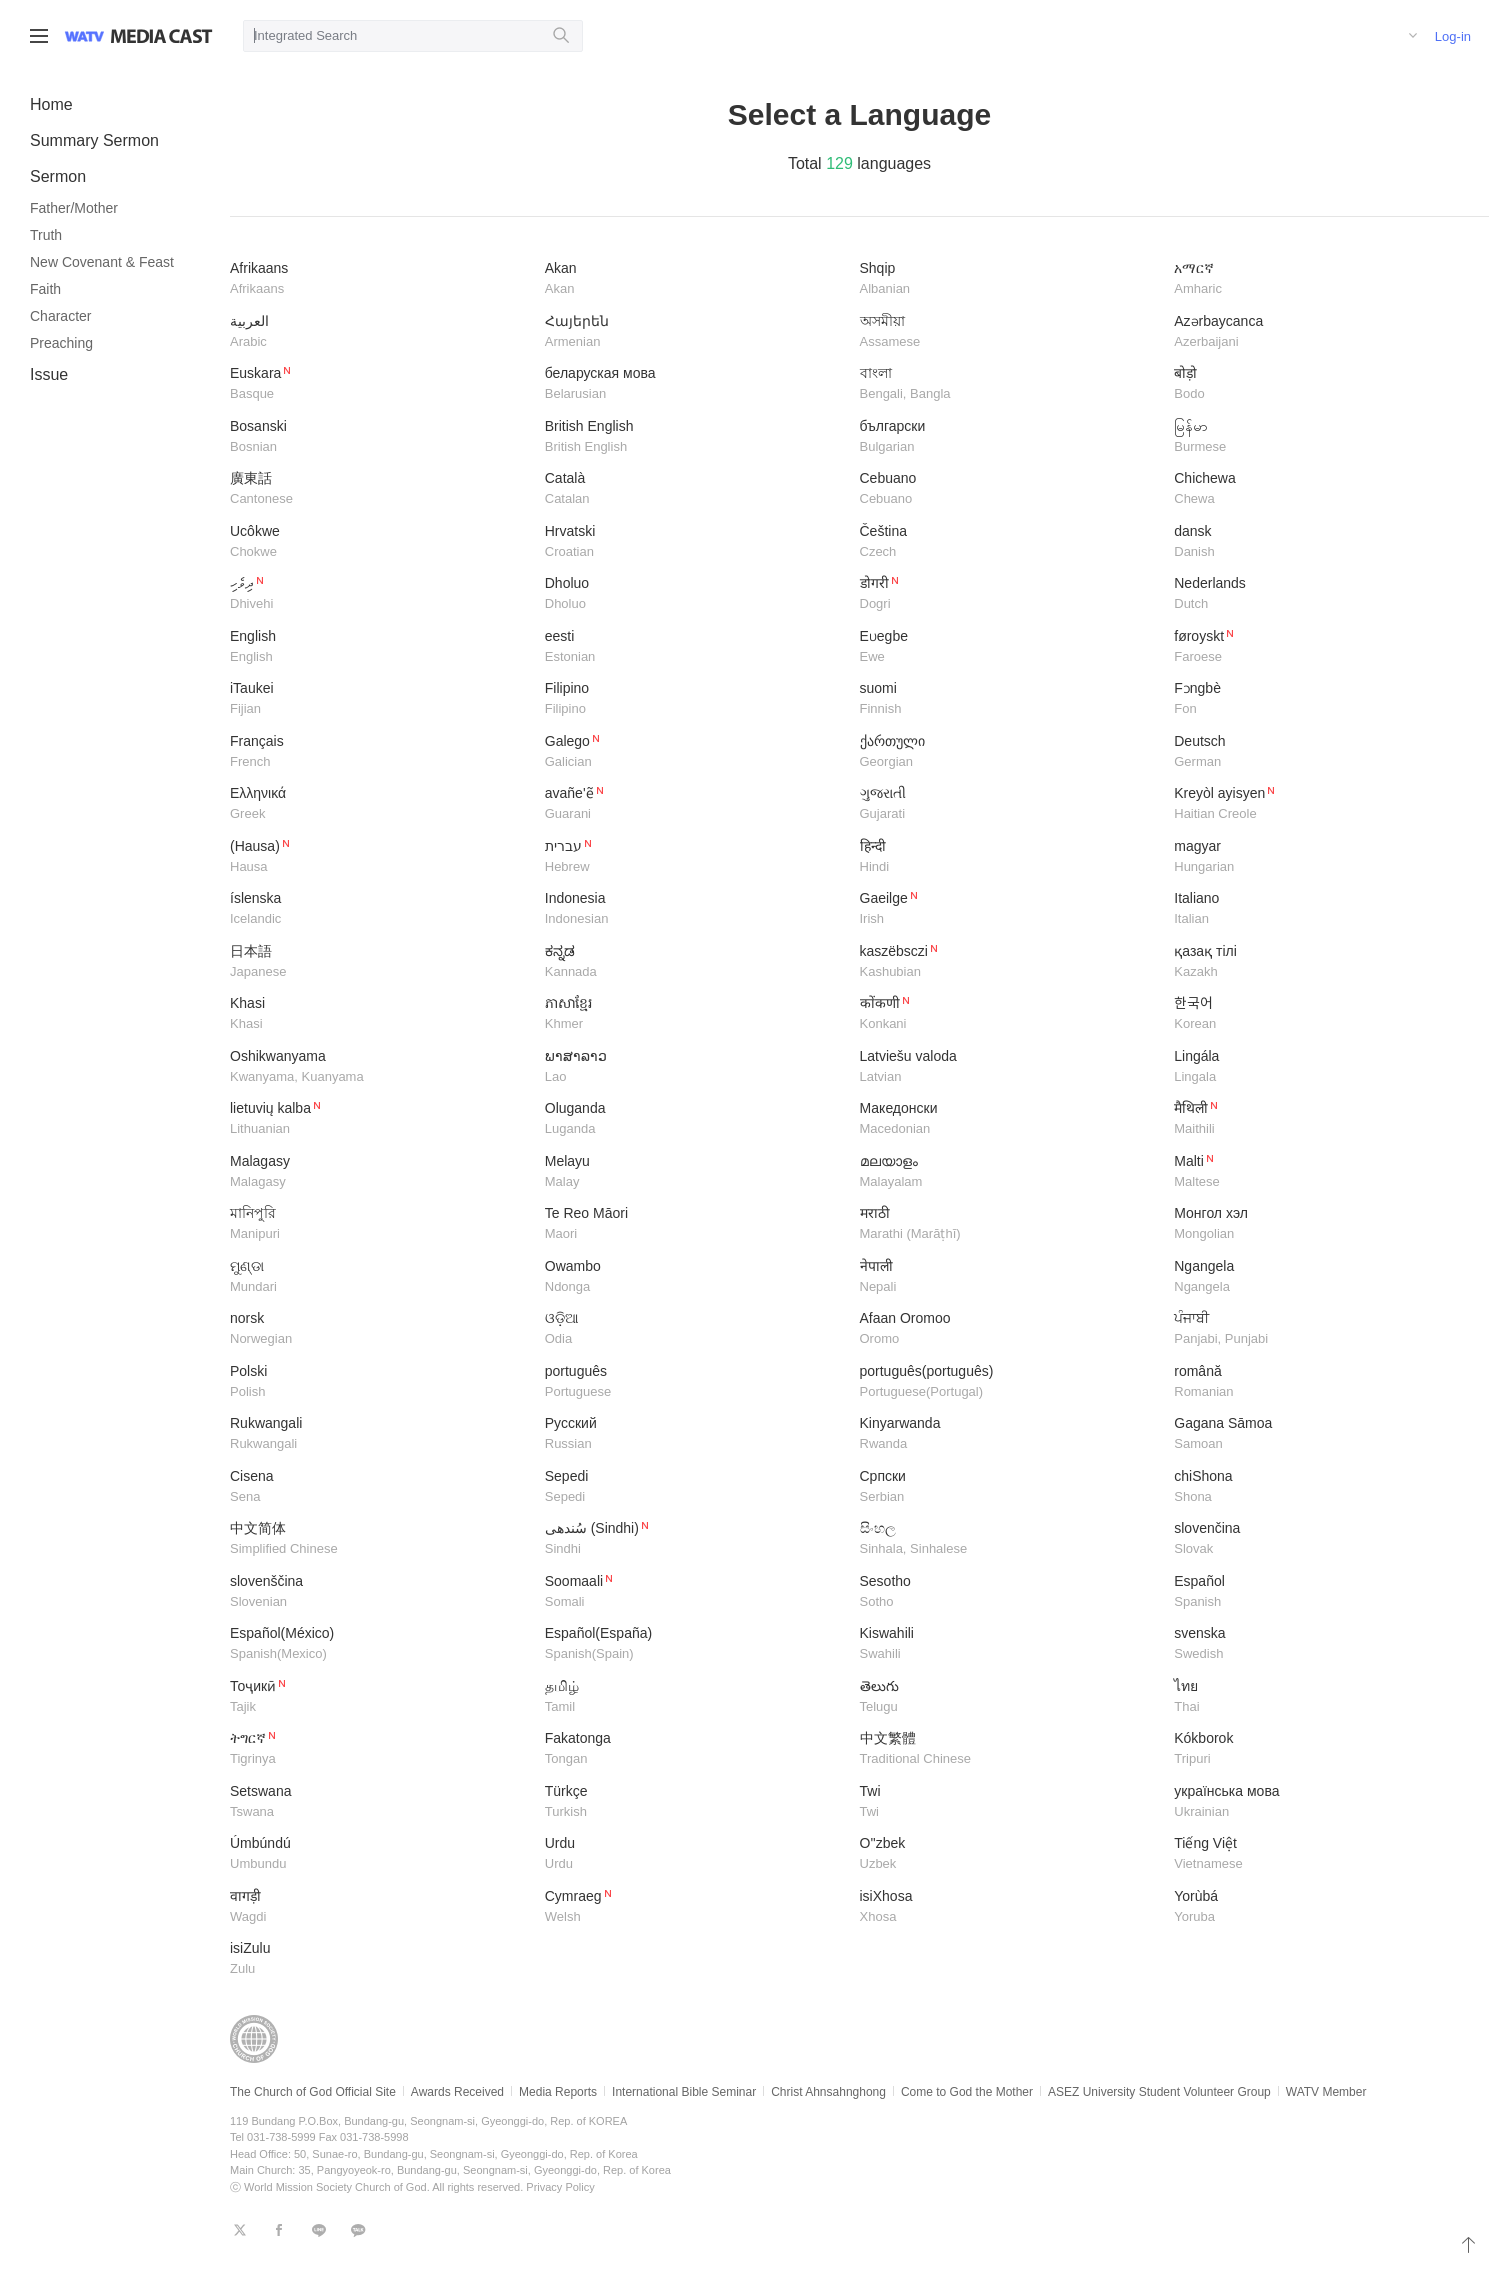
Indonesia (695, 909)
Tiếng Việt (1324, 1854)
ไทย (1324, 1697)
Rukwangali (380, 1434)
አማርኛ (1324, 279)
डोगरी (1010, 594)
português (695, 1382)
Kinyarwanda (1010, 1434)
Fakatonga (695, 1749)
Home (51, 104)
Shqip (1010, 279)
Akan (695, 279)
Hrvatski (695, 542)
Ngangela (1324, 1277)
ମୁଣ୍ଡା (380, 1277)
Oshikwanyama (380, 1067)
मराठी (1010, 1224)
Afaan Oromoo (1010, 1329)
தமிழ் (695, 1697)
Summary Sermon (94, 140)
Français (380, 752)
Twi (1010, 1802)
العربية (380, 332)
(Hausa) (380, 857)
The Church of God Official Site (313, 2092)
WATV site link (84, 36)
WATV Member (1326, 2092)
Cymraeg (695, 1907)
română (1324, 1382)
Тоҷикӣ (380, 1697)
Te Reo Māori (695, 1224)
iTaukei (380, 699)
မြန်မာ (1324, 437)
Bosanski (380, 437)
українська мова (1324, 1802)
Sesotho (1010, 1592)
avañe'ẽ (695, 804)
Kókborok (1324, 1749)
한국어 (1324, 1014)
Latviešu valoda (1010, 1067)
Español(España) (695, 1644)
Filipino (695, 699)
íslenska (380, 909)
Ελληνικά (380, 804)
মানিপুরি (380, 1224)
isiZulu (380, 1959)
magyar (1324, 857)
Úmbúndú (380, 1854)
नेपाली (1010, 1277)
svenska (1324, 1644)
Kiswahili (1010, 1644)
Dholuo (695, 594)
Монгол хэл (1324, 1224)
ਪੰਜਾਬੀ (1324, 1329)
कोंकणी (1010, 1014)
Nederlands (1324, 594)
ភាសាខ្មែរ (695, 1014)
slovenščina (380, 1592)
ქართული (1010, 752)
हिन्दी (1010, 857)
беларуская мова (695, 384)
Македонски (1010, 1119)
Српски (1010, 1487)
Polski (380, 1382)
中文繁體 (1010, 1749)
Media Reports (558, 2092)
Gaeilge (1010, 909)
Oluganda (695, 1119)
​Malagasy (380, 1172)
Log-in (1453, 36)
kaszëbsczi (1010, 962)
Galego (695, 752)
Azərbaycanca (1324, 332)
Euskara (380, 384)
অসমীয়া (1010, 332)
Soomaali (695, 1592)
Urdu (695, 1854)
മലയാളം (1010, 1172)
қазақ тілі (1324, 962)
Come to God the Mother (967, 2092)
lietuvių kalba (380, 1119)
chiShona (1324, 1487)
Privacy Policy (560, 2187)
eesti (695, 647)
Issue (49, 374)
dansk (1324, 542)
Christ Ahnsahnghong (828, 2092)
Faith (45, 289)
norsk (380, 1329)
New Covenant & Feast (102, 262)
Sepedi (695, 1487)
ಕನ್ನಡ (695, 962)
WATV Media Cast (161, 36)
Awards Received (457, 2092)
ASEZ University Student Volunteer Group (1159, 2092)
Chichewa (1324, 489)
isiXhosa (1010, 1907)
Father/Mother (74, 208)
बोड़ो (1324, 384)
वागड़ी (380, 1907)
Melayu (695, 1172)
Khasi (380, 1014)
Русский (695, 1434)
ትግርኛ (380, 1749)
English (380, 647)
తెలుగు (1010, 1697)
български (1010, 437)
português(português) (1010, 1382)
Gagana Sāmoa (1324, 1434)
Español (1324, 1592)
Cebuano (1010, 489)
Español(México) (380, 1644)
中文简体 (380, 1539)
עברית (695, 857)
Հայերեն (695, 332)
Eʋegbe (1010, 647)
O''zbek (1010, 1854)
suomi (1010, 699)
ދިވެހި (380, 594)
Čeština (1010, 542)
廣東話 (380, 489)
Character (60, 316)
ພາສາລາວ (695, 1067)
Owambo (695, 1277)
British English (695, 437)
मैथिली (1324, 1119)
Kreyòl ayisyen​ (1324, 804)
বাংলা (1010, 384)
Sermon (58, 176)
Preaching (61, 343)
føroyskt (1324, 647)
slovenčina (1324, 1539)
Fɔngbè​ (1324, 699)
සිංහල (1010, 1539)
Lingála (1324, 1067)
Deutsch (1324, 752)
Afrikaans (380, 279)
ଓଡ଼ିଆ (695, 1329)
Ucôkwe (380, 542)
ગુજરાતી (1010, 804)
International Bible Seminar (684, 2092)
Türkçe (695, 1802)
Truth (46, 235)
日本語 (380, 962)
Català (695, 489)
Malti (1324, 1172)
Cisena (380, 1487)
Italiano (1324, 909)
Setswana (380, 1802)
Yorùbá (1324, 1907)
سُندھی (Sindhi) (695, 1539)
